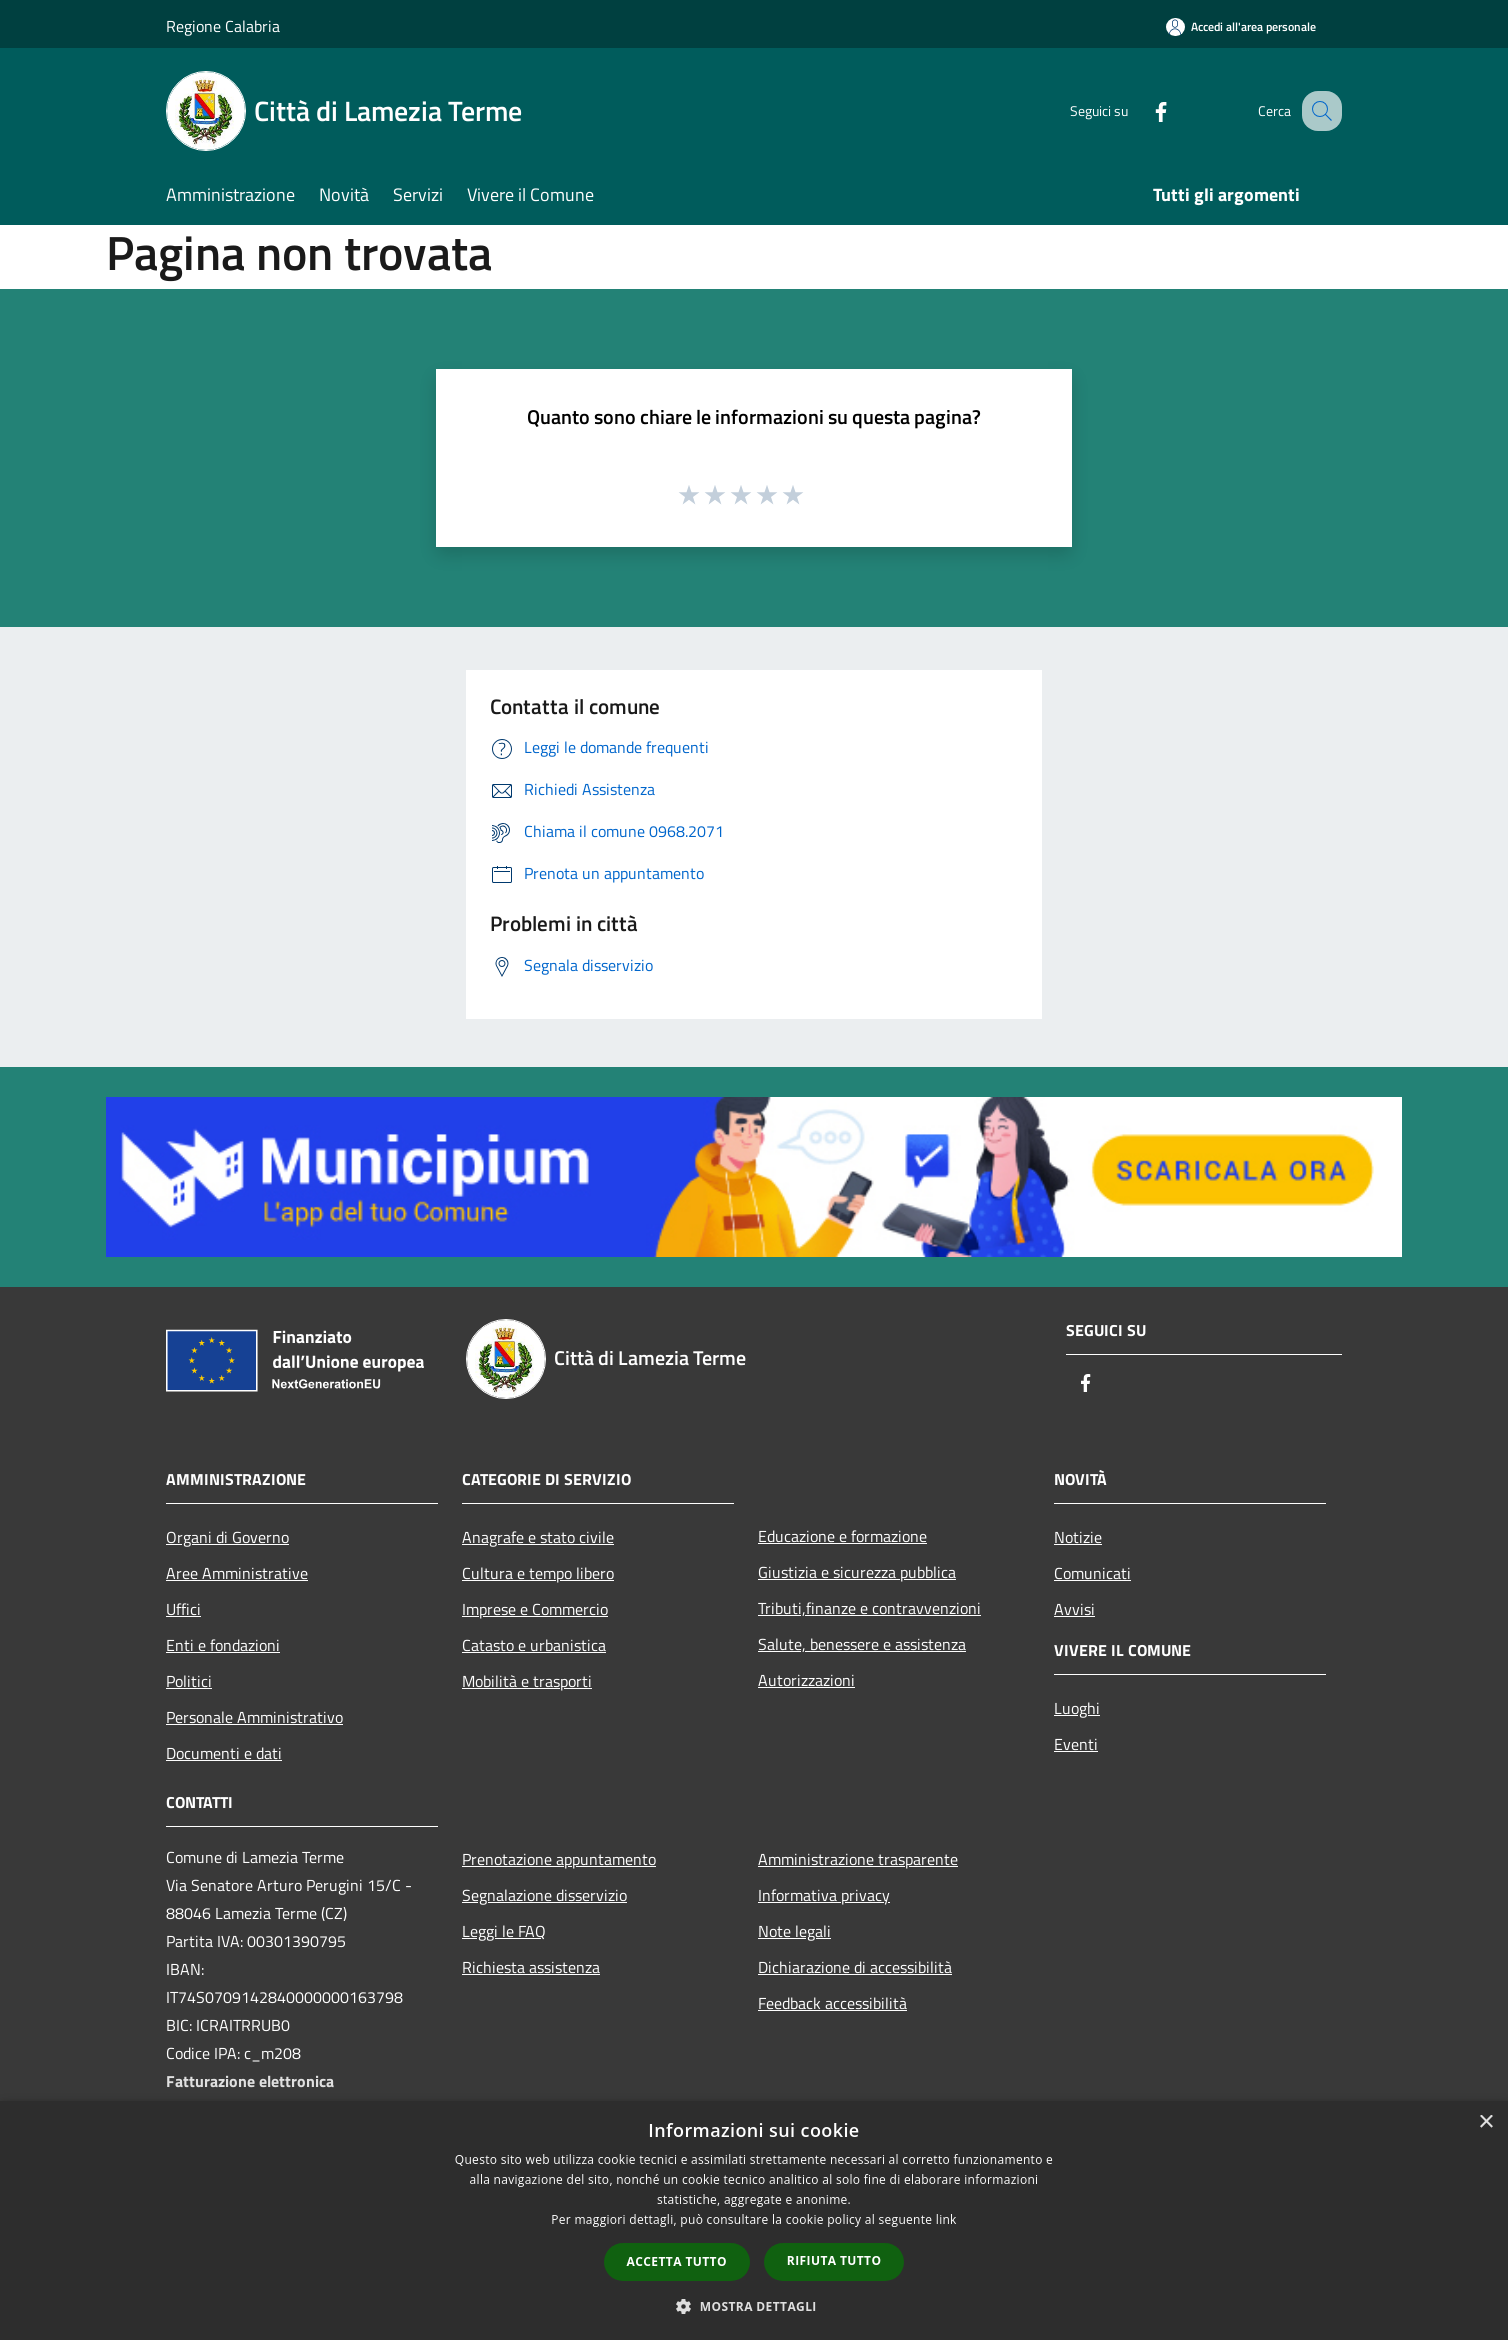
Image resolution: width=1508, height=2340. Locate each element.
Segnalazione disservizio (544, 1895)
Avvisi (1074, 1609)
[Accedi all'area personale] (1241, 26)
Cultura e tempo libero (538, 1573)
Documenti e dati (224, 1753)
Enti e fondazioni (223, 1645)
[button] (754, 2306)
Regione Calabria (223, 26)
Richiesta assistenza (531, 1967)
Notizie (1078, 1537)
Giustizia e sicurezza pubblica (857, 1572)
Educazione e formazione (842, 1536)
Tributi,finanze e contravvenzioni (869, 1608)
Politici (189, 1681)
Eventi (1076, 1744)
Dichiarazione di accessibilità (855, 1967)
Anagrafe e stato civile (538, 1537)
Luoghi (1077, 1708)
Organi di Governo (227, 1537)
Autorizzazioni (806, 1680)
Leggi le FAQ (504, 1931)
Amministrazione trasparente (858, 1859)
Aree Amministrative (237, 1573)
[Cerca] (1318, 111)
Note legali (794, 1931)
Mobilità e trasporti (527, 1681)
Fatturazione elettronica (250, 2081)
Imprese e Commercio (535, 1609)
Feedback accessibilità (832, 2003)
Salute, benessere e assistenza (862, 1644)
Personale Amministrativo (254, 1717)
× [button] (1485, 2122)
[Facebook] (1140, 110)
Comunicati (1092, 1573)
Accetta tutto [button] (677, 2261)
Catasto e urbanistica (534, 1645)
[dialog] (754, 2220)
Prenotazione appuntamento (559, 1859)
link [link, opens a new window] (946, 2219)
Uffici (183, 1609)
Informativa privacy (824, 1895)
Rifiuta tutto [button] (834, 2260)
